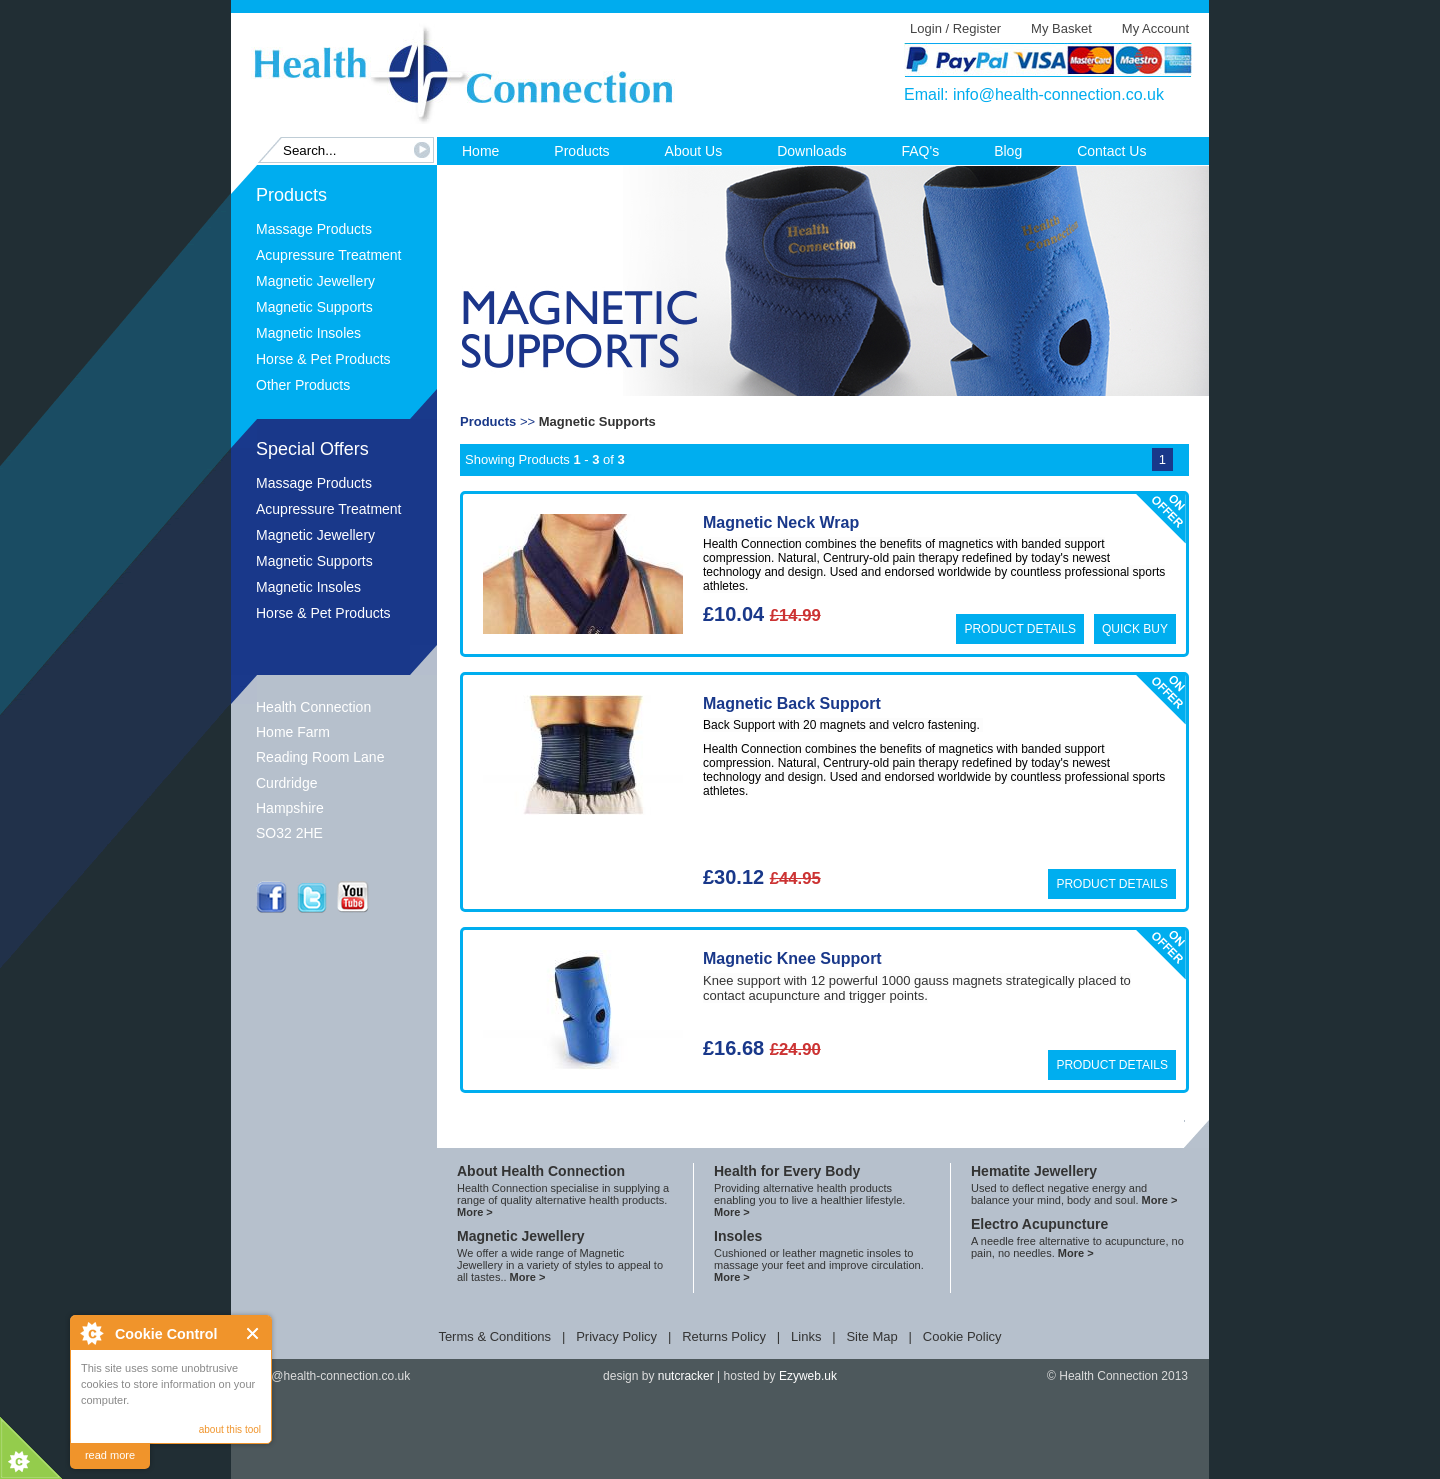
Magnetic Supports (314, 307)
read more (110, 1455)
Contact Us (1111, 151)
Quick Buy (1135, 629)
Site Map (871, 1336)
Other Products (303, 385)
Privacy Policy (616, 1336)
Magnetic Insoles (308, 333)
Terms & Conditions (494, 1336)
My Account (1155, 28)
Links (806, 1336)
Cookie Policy (962, 1336)
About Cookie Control (91, 1333)
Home (480, 151)
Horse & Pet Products (323, 359)
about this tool (230, 1429)
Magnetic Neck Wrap (781, 522)
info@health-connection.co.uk (1058, 94)
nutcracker (686, 1376)
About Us (694, 151)
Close (253, 1333)
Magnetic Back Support (792, 703)
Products (581, 151)
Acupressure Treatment (329, 255)
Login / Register (955, 28)
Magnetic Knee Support (792, 958)
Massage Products (314, 229)
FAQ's (920, 151)
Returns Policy (724, 1336)
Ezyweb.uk (808, 1376)
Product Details (1020, 629)
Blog (1008, 151)
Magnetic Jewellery (315, 281)
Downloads (811, 151)
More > (475, 1212)
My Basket (1061, 28)
